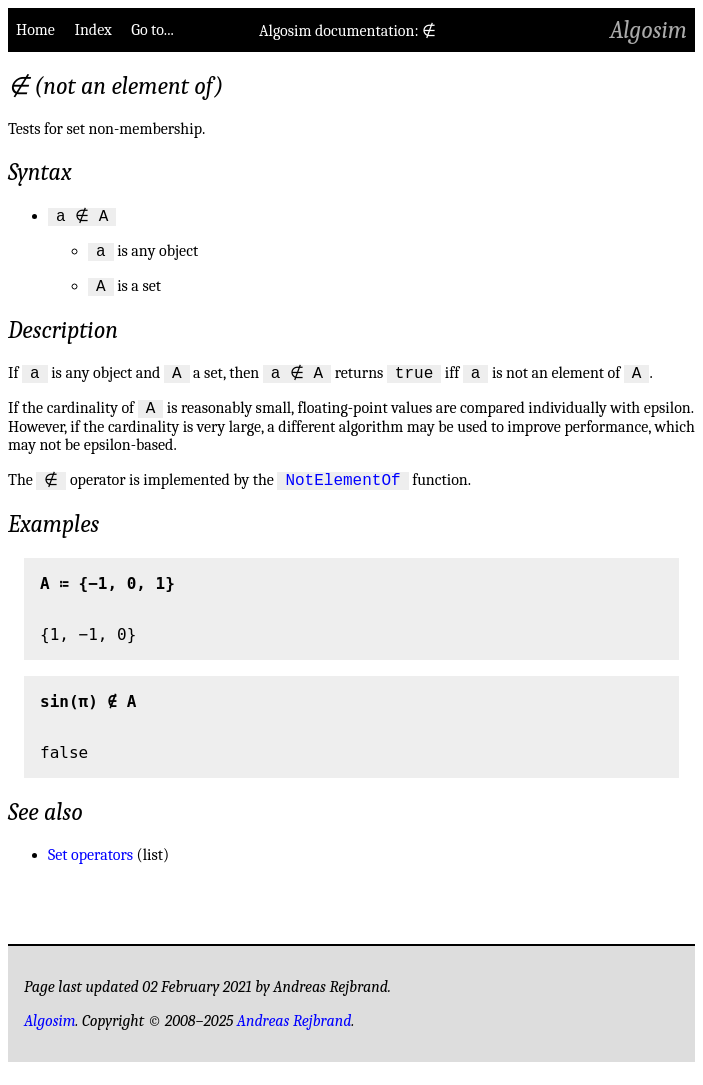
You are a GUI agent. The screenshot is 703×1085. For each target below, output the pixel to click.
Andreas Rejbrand (294, 1036)
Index (92, 30)
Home (35, 30)
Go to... (152, 30)
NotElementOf (338, 494)
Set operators (90, 870)
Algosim (648, 30)
